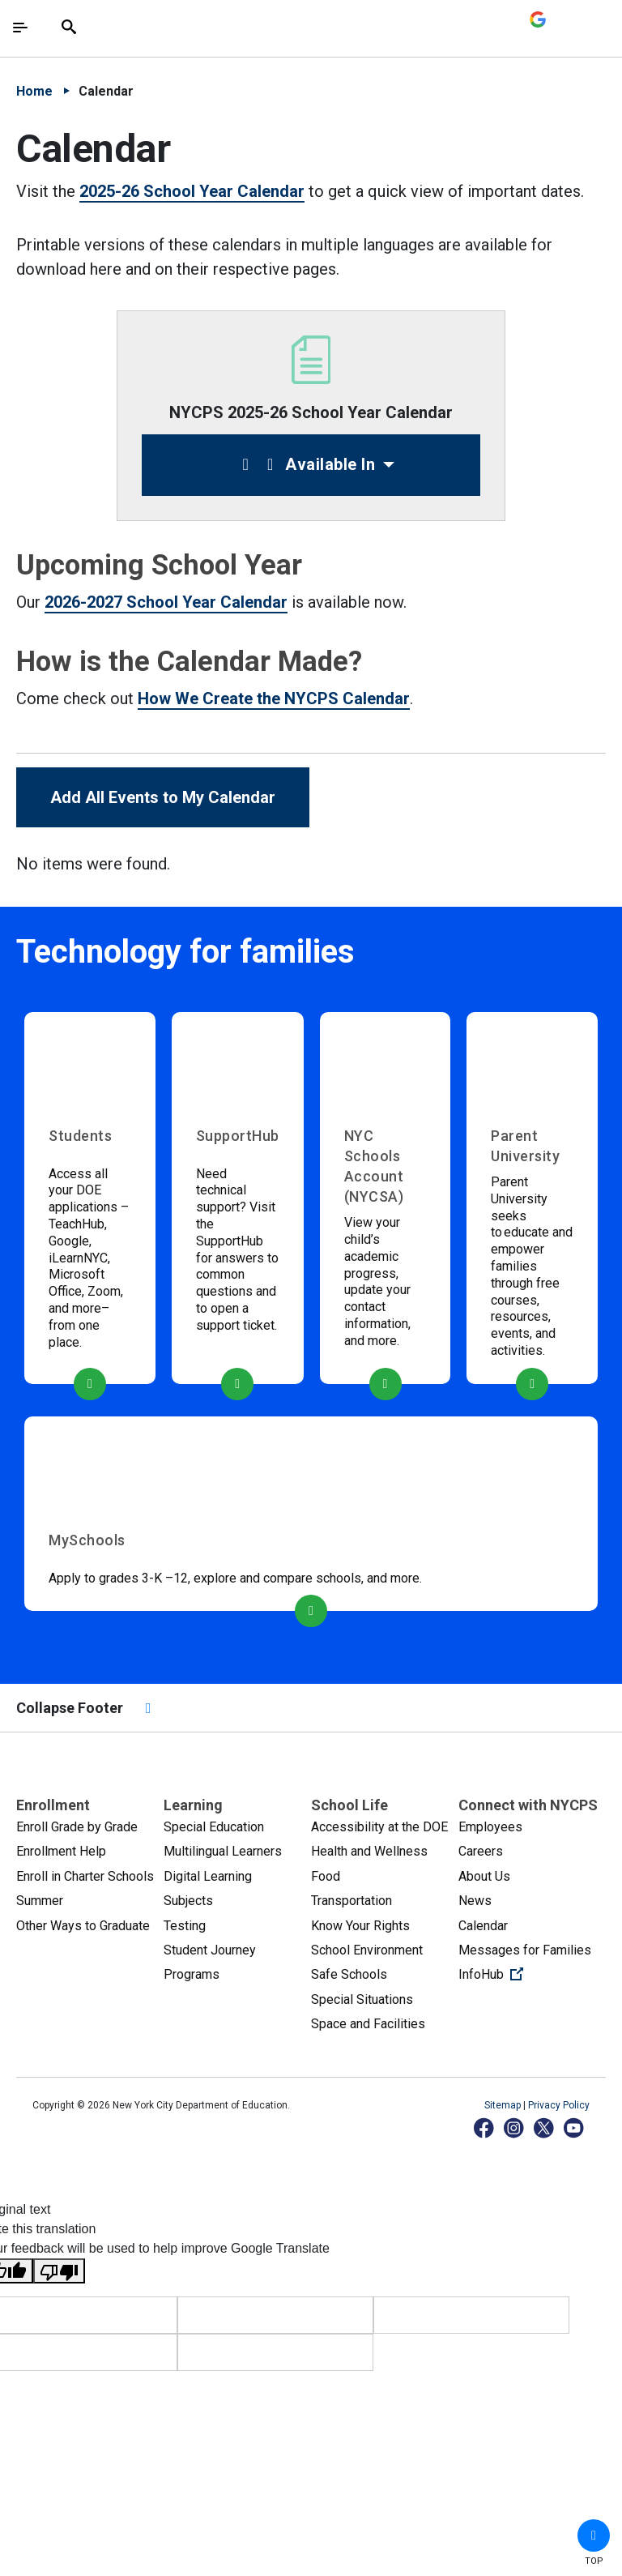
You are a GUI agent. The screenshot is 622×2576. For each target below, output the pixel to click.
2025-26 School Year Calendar (192, 191)
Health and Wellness (369, 1851)
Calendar (483, 1925)
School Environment (367, 1950)
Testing (185, 1925)
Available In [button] (305, 464)
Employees (490, 1827)
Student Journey (210, 1950)
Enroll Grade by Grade (77, 1827)
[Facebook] (485, 2127)
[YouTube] (575, 2127)
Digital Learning (208, 1876)
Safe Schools (349, 1974)
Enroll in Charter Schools (85, 1876)
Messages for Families (524, 1950)
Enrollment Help (61, 1851)
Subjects (188, 1900)
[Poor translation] (59, 2270)
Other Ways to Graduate (83, 1925)
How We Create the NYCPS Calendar (274, 698)
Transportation (351, 1900)
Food (325, 1876)
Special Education (214, 1827)
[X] (545, 2127)
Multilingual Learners (223, 1851)
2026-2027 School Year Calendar (166, 602)
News (475, 1900)
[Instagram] (515, 2127)
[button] (593, 2535)
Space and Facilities (368, 2023)
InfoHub (532, 1973)
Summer (39, 1900)
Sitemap (503, 2105)
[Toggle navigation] (20, 27)
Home (34, 91)
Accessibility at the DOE (379, 1827)
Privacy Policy (559, 2105)
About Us (484, 1876)
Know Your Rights (360, 1925)
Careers (480, 1851)
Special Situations (362, 1999)
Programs (191, 1974)
